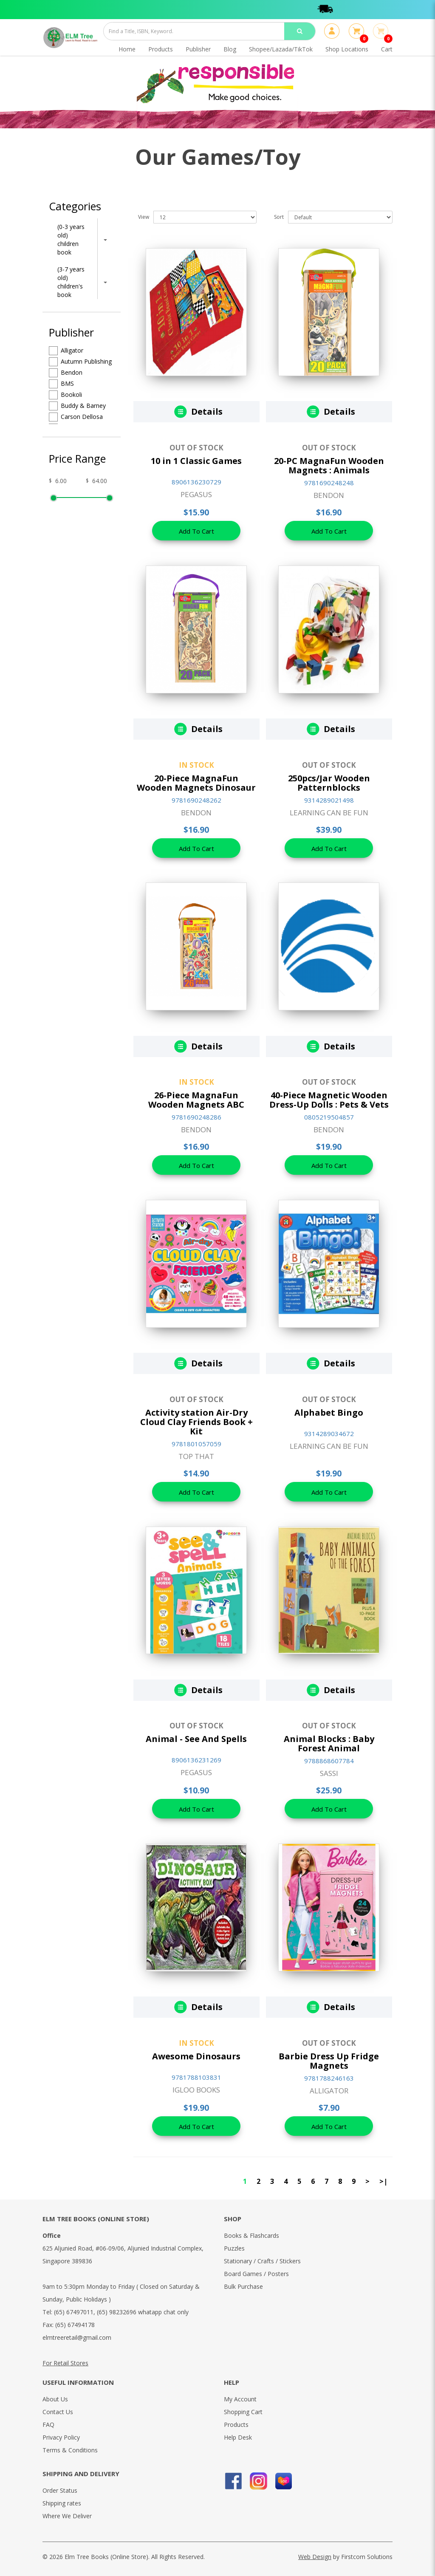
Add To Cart (196, 531)
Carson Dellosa (76, 417)
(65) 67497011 (73, 2312)
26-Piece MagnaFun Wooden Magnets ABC (196, 1099)
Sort (279, 217)
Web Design (314, 2557)
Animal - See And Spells (196, 1739)
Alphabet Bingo (328, 1412)
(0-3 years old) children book (71, 239)
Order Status (59, 2490)
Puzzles (234, 2248)
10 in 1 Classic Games (196, 461)
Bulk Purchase (243, 2286)
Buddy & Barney (77, 406)
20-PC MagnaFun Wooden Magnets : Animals (329, 465)
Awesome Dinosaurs (196, 2056)
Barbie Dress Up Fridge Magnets (329, 2060)
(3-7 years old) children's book (71, 282)
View (143, 217)
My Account (240, 2399)
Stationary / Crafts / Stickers (262, 2261)
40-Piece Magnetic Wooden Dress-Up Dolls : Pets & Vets (329, 1099)
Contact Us (57, 2412)
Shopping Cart (243, 2412)
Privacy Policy (61, 2437)
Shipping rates (61, 2503)
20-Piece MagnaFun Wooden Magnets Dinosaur (196, 782)
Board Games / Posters (256, 2274)
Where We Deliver (67, 2516)
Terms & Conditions (70, 2450)
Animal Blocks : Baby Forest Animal (329, 1743)
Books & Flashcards (251, 2235)
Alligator (66, 350)
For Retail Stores (65, 2363)
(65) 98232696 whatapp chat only (143, 2312)
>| (383, 2181)
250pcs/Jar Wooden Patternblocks (329, 782)
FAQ (48, 2424)
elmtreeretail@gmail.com (76, 2337)
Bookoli (65, 394)
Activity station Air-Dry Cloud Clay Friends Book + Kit (196, 1422)
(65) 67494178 (75, 2325)
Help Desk (238, 2437)
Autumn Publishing (80, 361)
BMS (61, 383)
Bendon (65, 372)
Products (236, 2424)
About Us (55, 2399)
